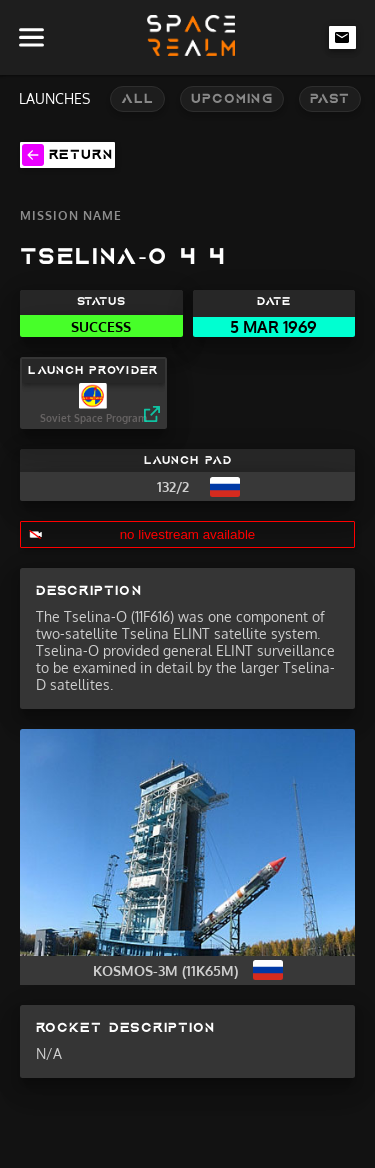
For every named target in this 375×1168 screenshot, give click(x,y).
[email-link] (343, 37)
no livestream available (188, 534)
